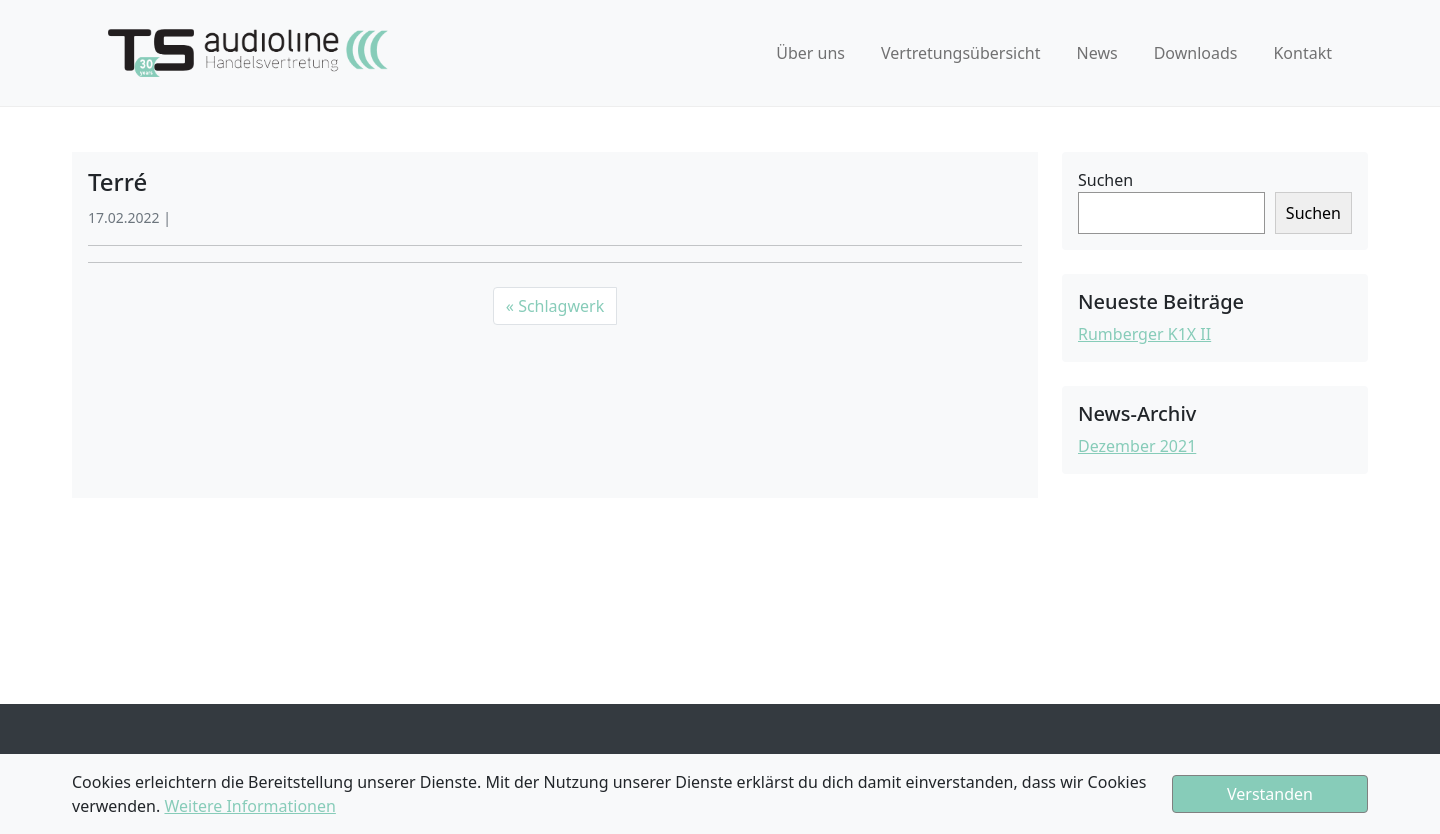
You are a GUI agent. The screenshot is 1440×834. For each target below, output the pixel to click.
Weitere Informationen (249, 806)
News (1097, 53)
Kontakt (1302, 53)
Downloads (1196, 53)
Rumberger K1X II (1144, 334)
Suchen (1105, 180)
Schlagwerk (561, 306)
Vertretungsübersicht (961, 53)
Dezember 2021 (1137, 446)
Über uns (810, 53)
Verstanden (1270, 794)
